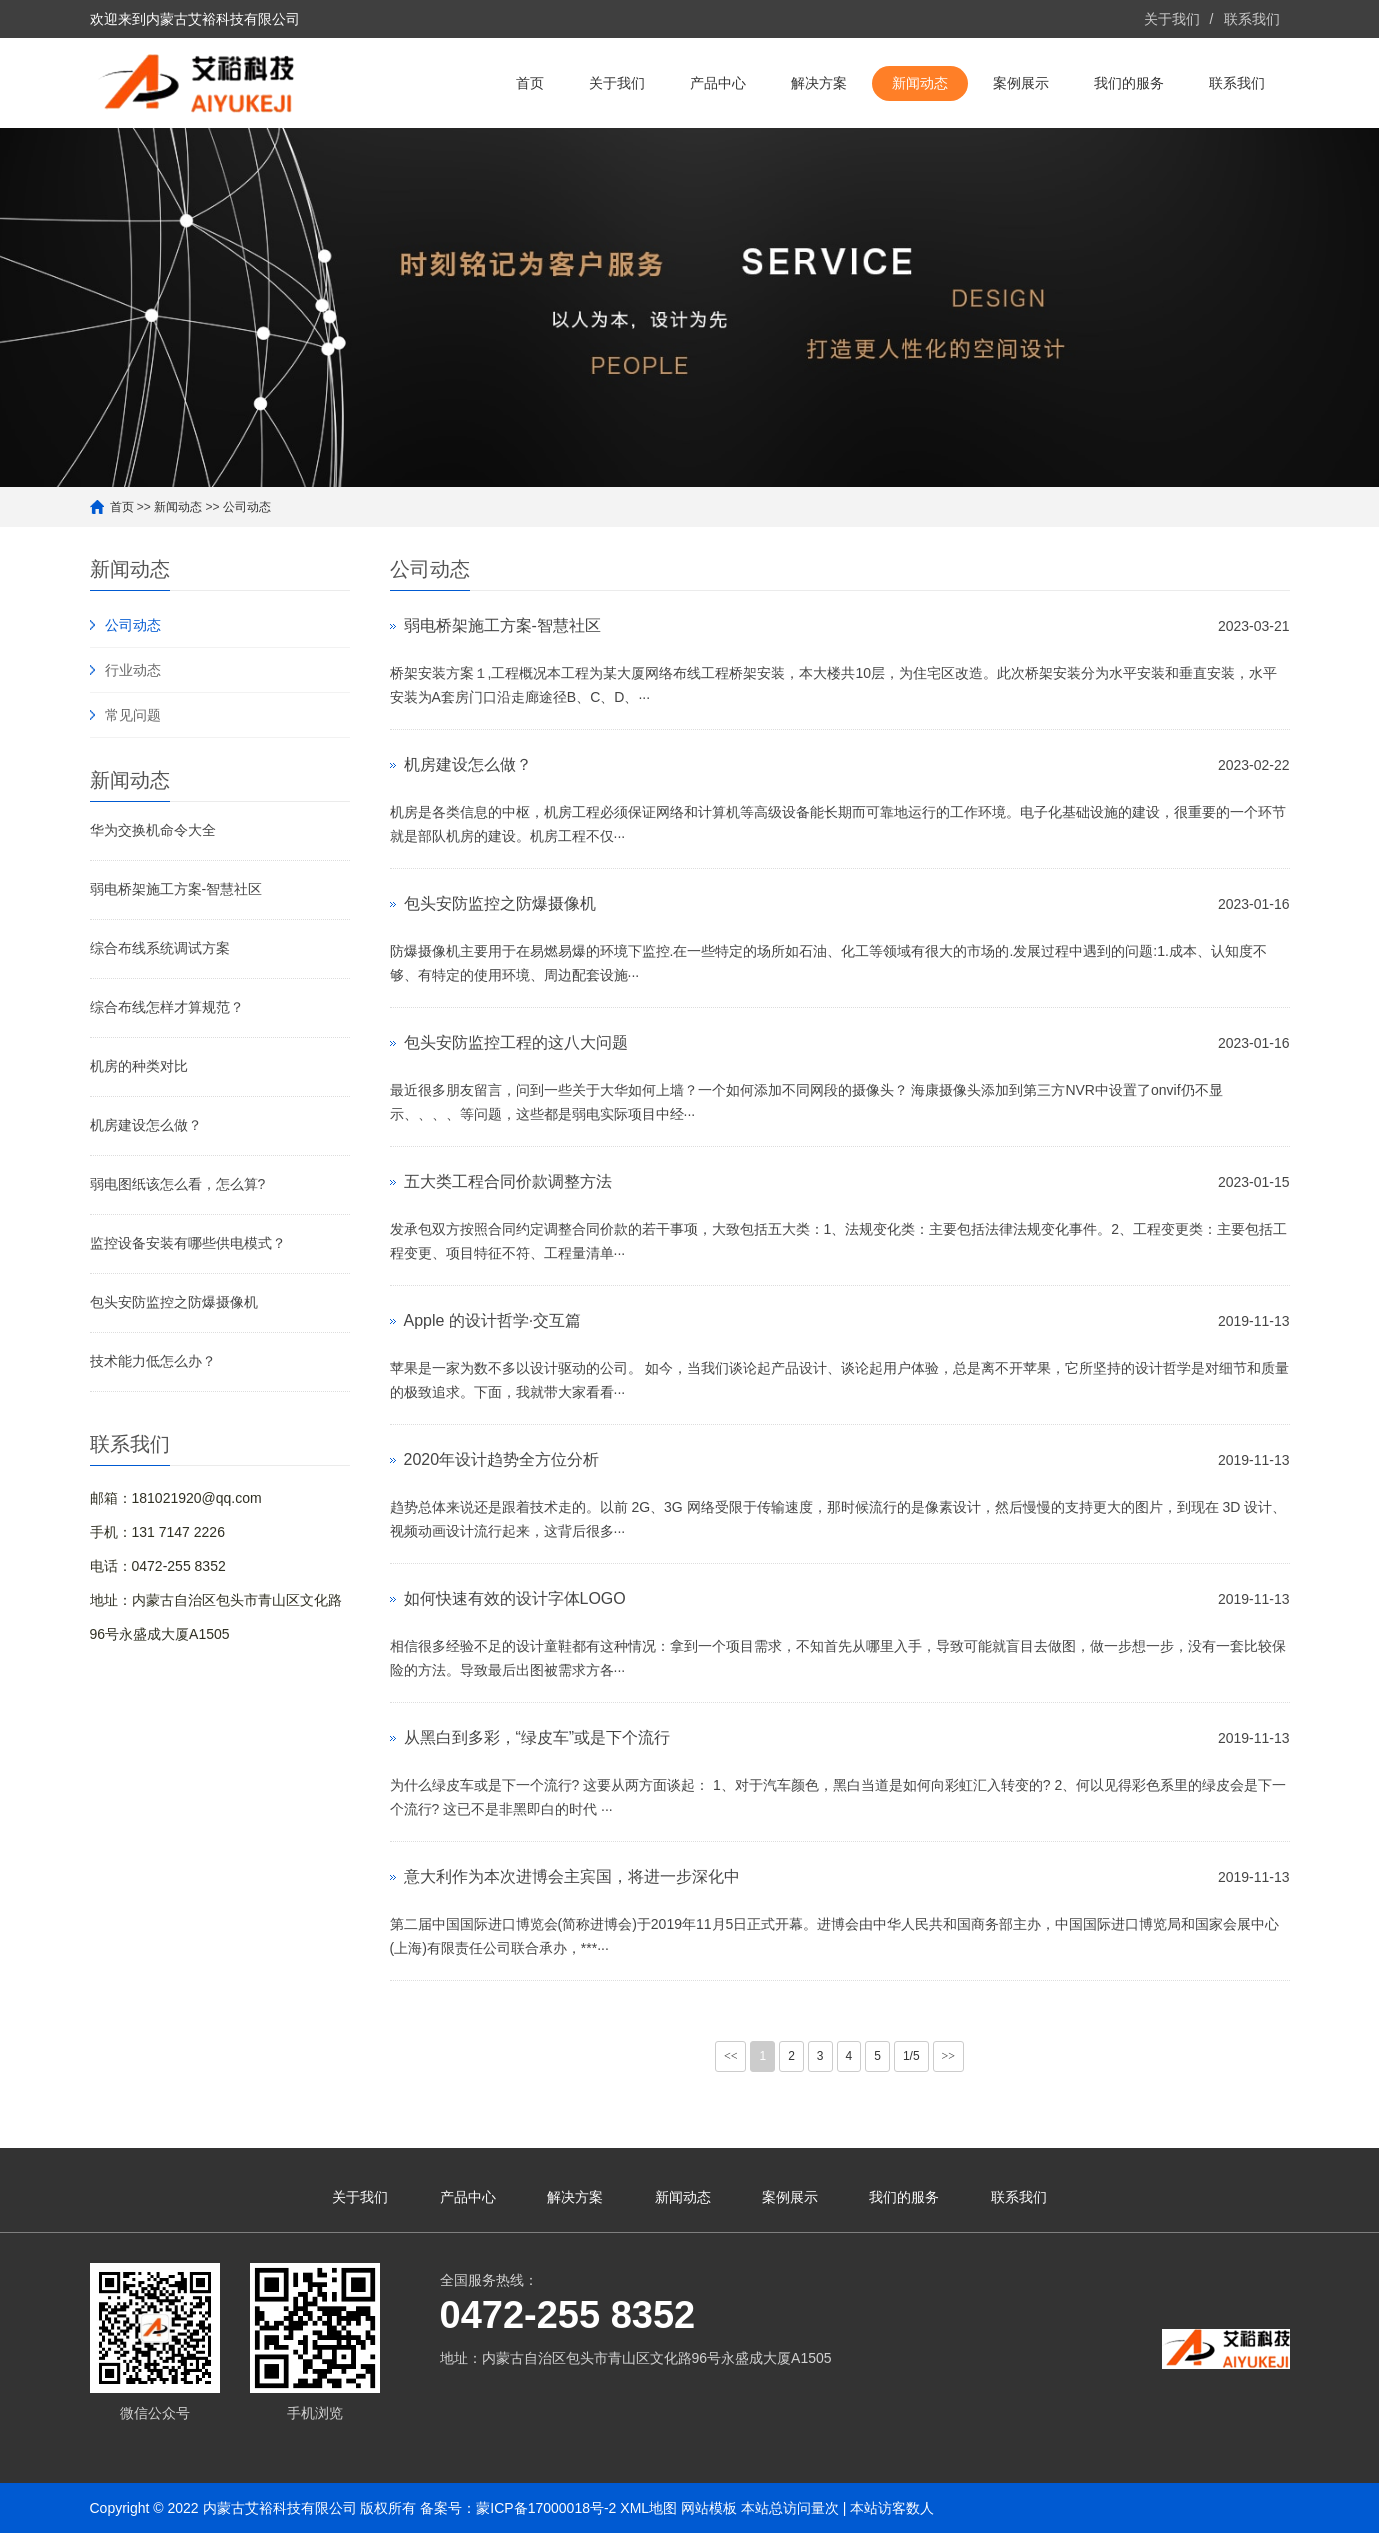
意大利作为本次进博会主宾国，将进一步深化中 (572, 1876)
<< (731, 2056)
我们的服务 (1129, 83)
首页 (530, 83)
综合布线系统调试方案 (160, 948)
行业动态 (133, 670)
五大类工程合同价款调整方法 (508, 1181)
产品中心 (718, 83)
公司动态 (247, 507)
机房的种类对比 (139, 1066)
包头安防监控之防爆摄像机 (174, 1302)
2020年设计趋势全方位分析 (502, 1459)
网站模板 (709, 2508)
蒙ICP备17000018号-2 (546, 2508)
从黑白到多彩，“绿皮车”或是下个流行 (537, 1737)
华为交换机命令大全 (153, 830)
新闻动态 (920, 83)
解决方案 (819, 83)
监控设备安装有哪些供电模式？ (188, 1243)
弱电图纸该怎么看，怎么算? (178, 1184)
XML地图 (648, 2508)
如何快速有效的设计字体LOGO (515, 1598)
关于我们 (1172, 19)
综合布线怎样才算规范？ (167, 1007)
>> (949, 2056)
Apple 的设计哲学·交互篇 (493, 1320)
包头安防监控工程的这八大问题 (516, 1042)
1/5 (911, 2056)
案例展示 (1021, 83)
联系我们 (1252, 19)
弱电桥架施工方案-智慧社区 (176, 889)
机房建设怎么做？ (146, 1125)
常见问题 (133, 715)
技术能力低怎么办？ (153, 1361)
